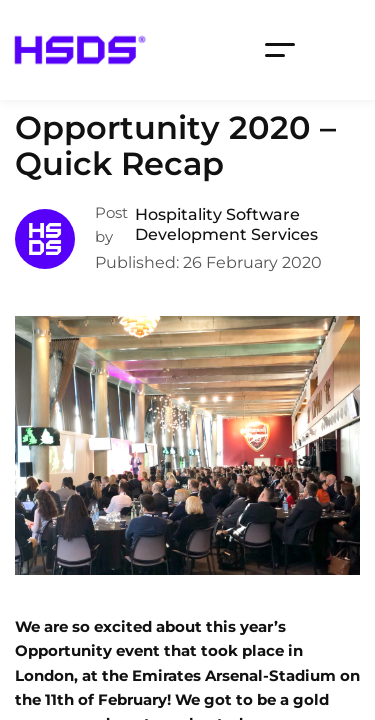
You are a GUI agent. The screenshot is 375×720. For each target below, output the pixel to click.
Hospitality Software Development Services (226, 224)
